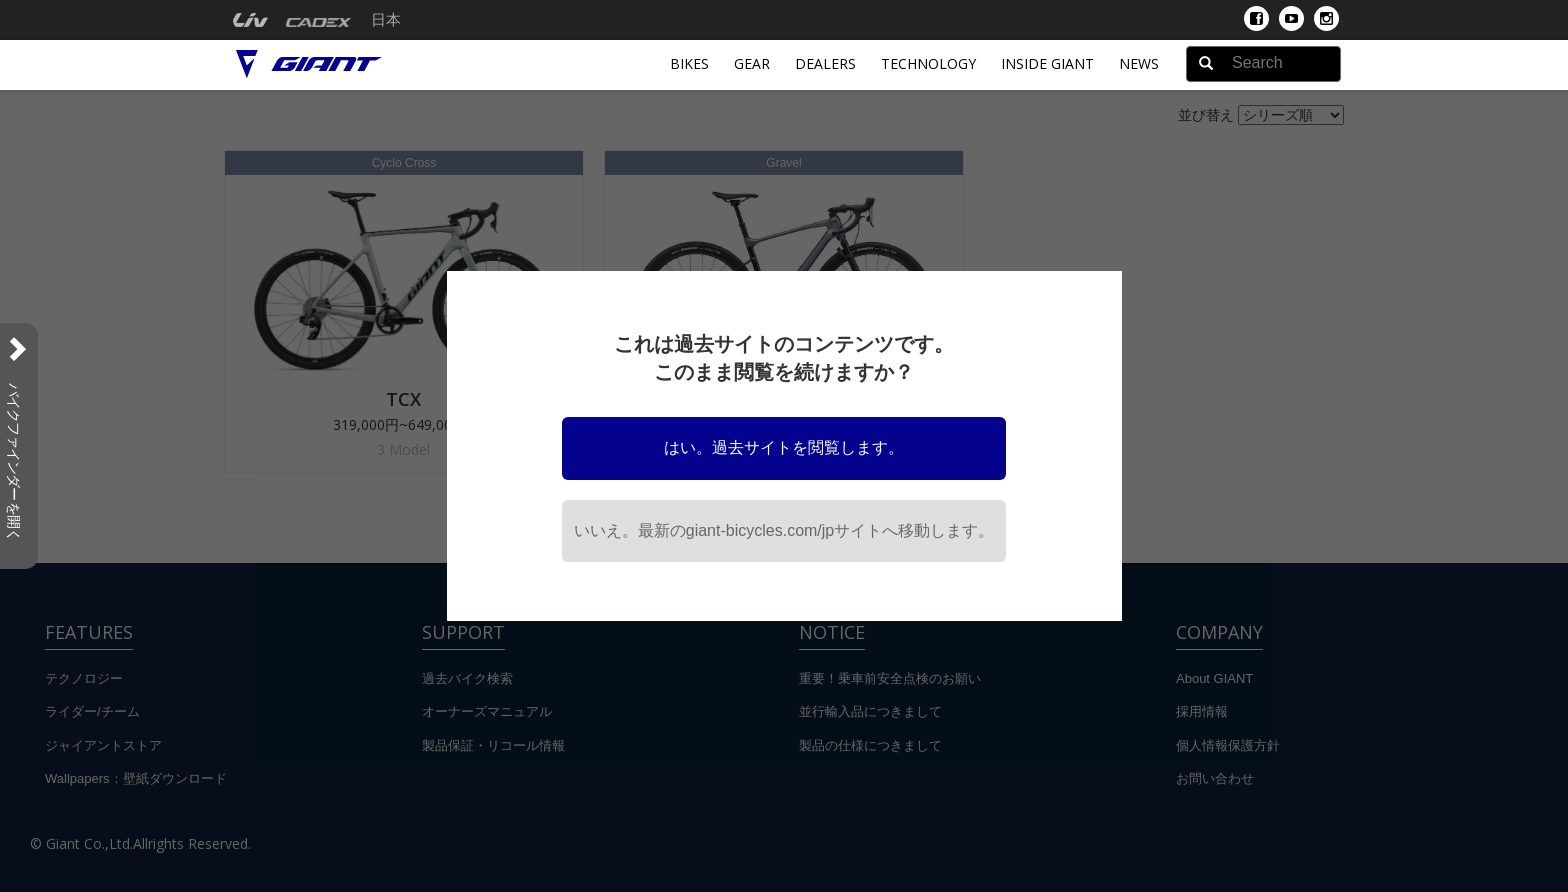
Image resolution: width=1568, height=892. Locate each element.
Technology (928, 63)
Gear (752, 63)
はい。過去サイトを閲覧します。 (784, 447)
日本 (386, 20)
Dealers (825, 63)
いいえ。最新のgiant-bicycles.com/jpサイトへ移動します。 (784, 530)
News (1139, 63)
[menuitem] (250, 20)
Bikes (689, 63)
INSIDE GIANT (1047, 63)
